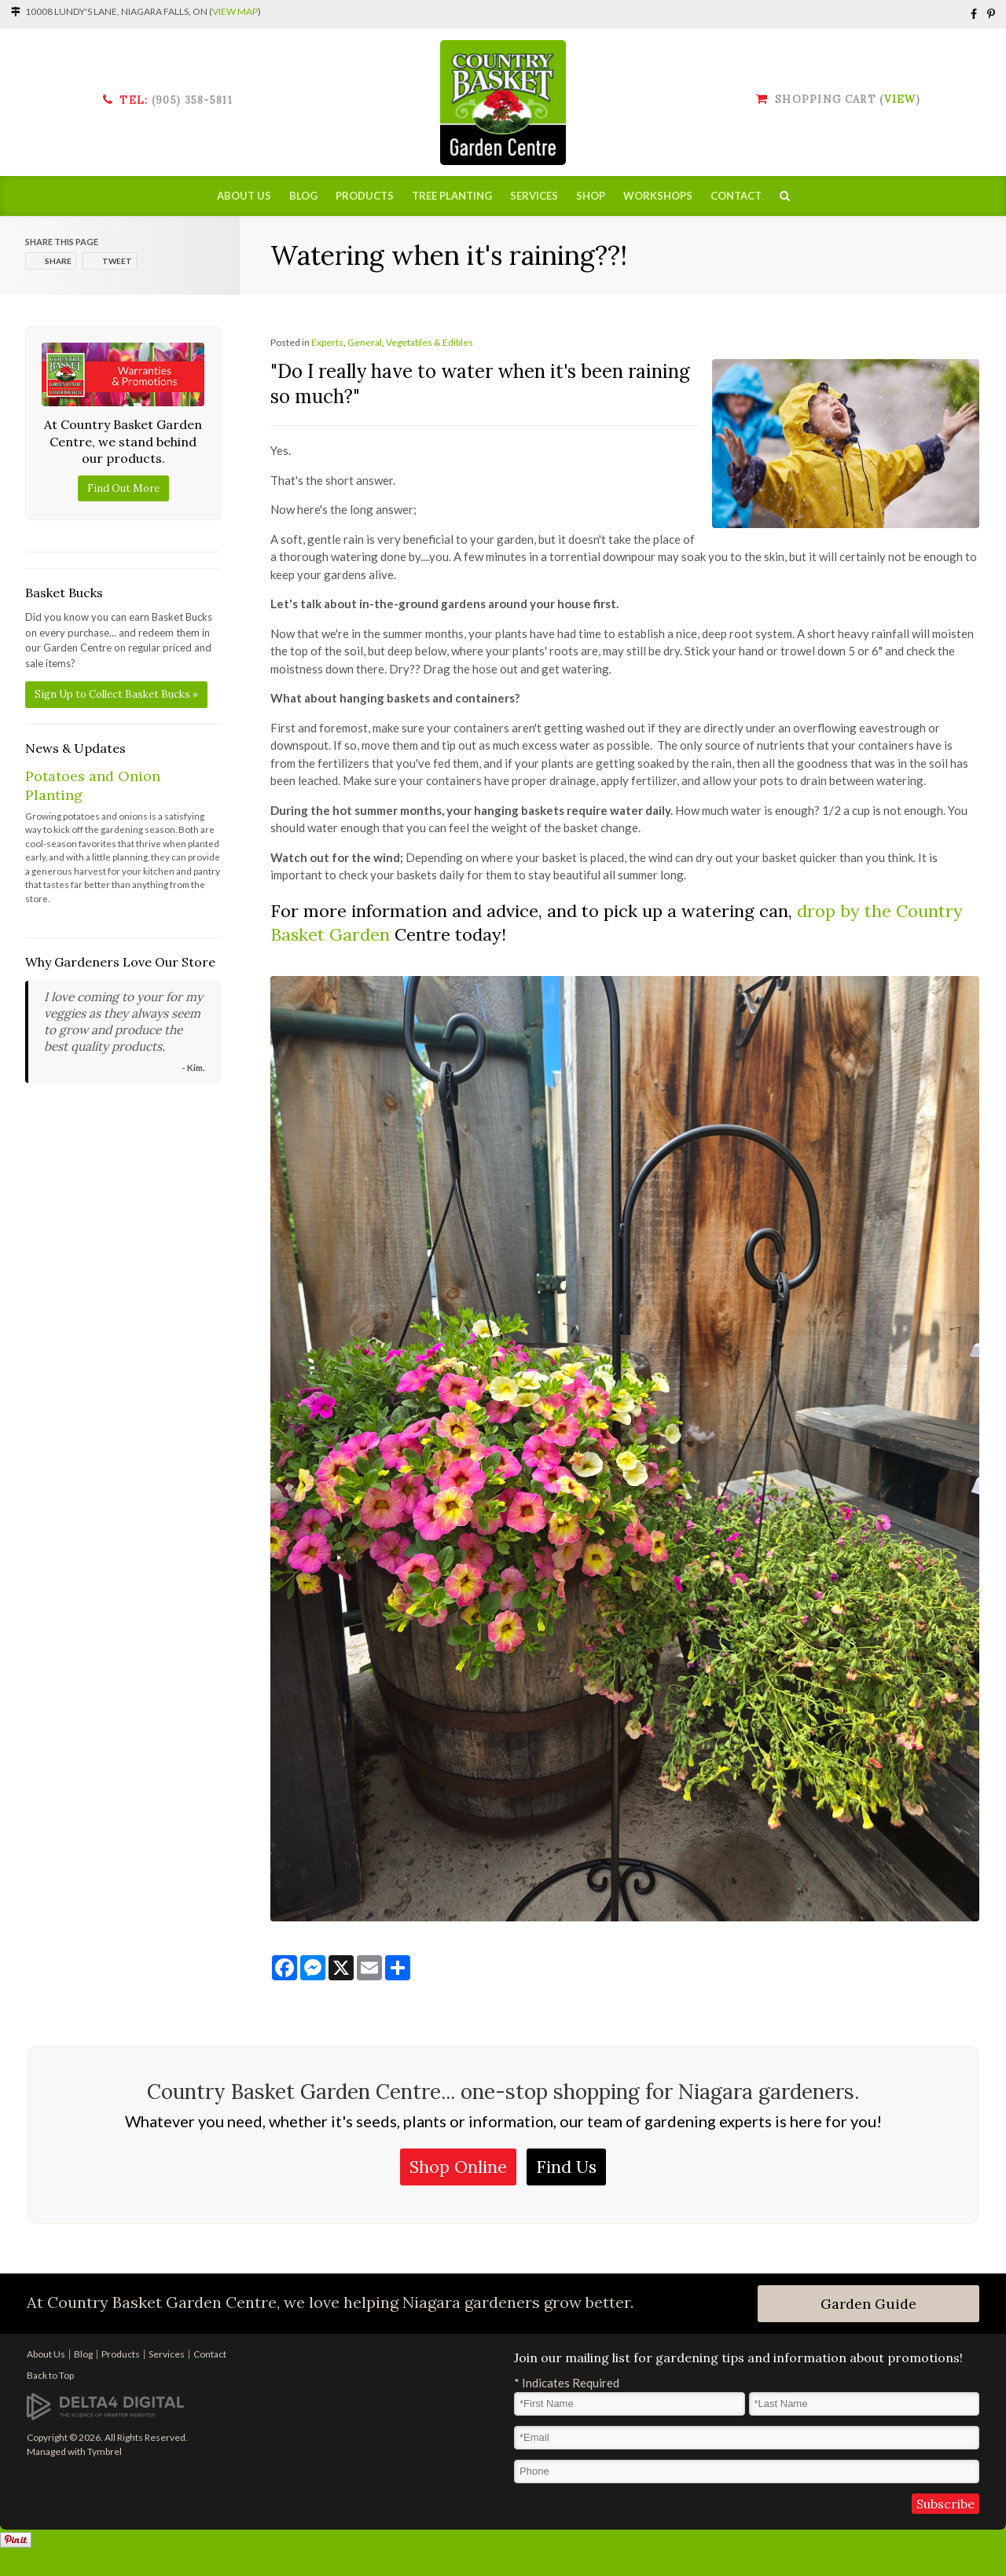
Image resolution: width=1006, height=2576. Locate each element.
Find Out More (123, 488)
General (364, 342)
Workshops (657, 196)
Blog (303, 196)
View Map (235, 11)
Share (58, 261)
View (900, 99)
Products (365, 196)
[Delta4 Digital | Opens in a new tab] (105, 2405)
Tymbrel (104, 2451)
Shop (590, 196)
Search (785, 196)
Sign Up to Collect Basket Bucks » (116, 694)
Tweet (117, 261)
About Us (244, 196)
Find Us (566, 2167)
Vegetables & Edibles (429, 342)
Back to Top (50, 2375)
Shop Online (458, 2167)
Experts (327, 342)
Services (534, 196)
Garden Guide (868, 2304)
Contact (736, 196)
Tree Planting (452, 196)
